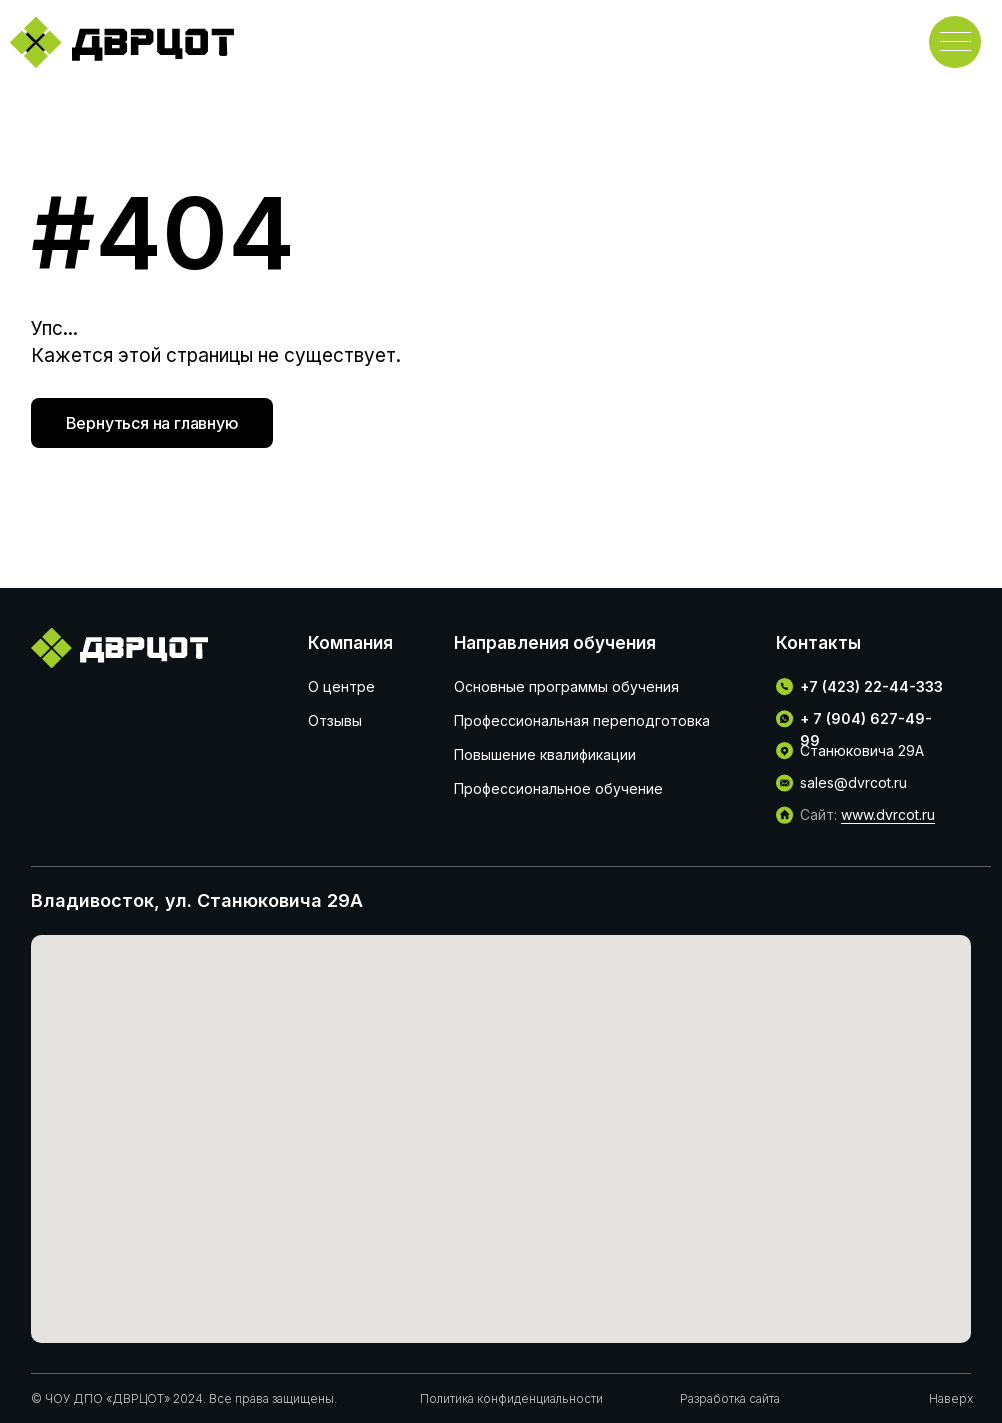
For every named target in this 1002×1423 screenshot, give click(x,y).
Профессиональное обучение (558, 788)
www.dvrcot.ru (888, 814)
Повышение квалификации (545, 754)
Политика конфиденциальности (511, 1398)
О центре (341, 686)
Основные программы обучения (566, 686)
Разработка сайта (730, 1398)
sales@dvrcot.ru (853, 782)
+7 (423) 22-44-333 (871, 686)
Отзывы (335, 720)
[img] (121, 42)
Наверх (951, 1398)
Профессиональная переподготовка (582, 720)
